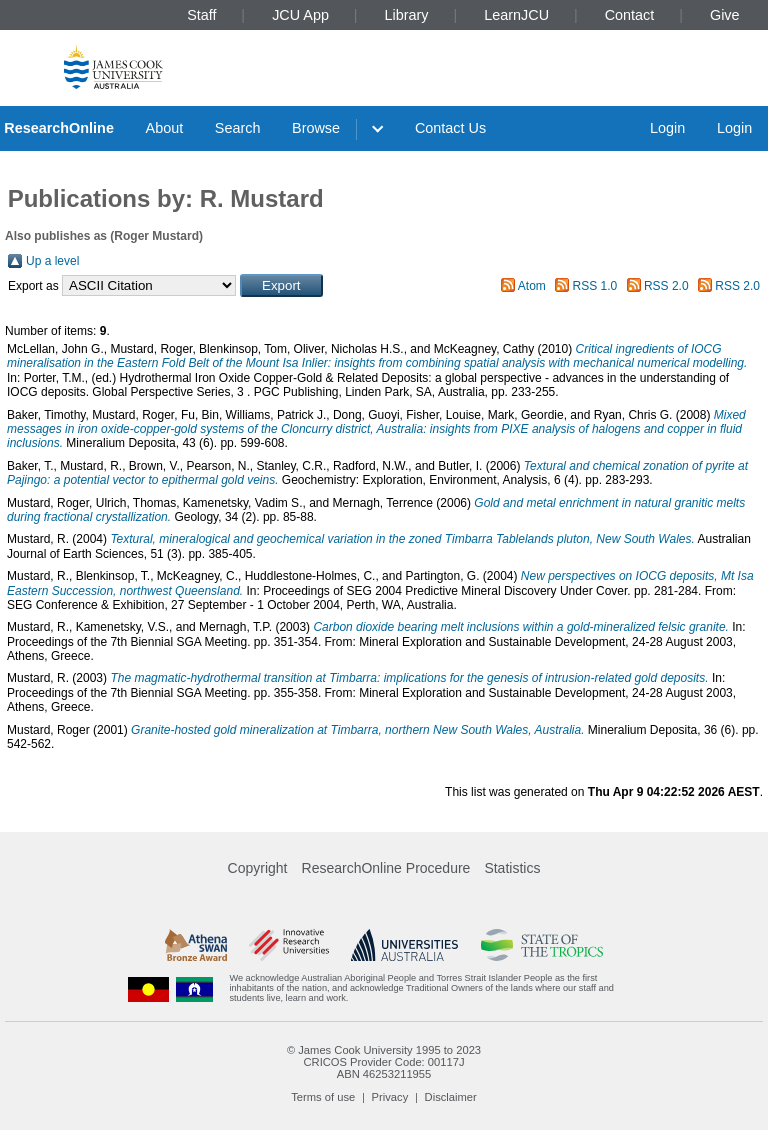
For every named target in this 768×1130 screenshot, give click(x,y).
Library (407, 15)
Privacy (390, 1097)
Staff (201, 15)
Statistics (512, 868)
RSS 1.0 (595, 286)
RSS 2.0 (666, 286)
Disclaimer (451, 1097)
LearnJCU (516, 15)
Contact (630, 15)
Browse (316, 128)
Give (725, 15)
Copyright (258, 868)
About (165, 128)
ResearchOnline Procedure (386, 868)
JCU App (300, 15)
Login (667, 128)
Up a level (52, 261)
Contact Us (450, 128)
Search (238, 128)
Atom (532, 286)
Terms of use (323, 1097)
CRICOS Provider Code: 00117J (383, 1062)
